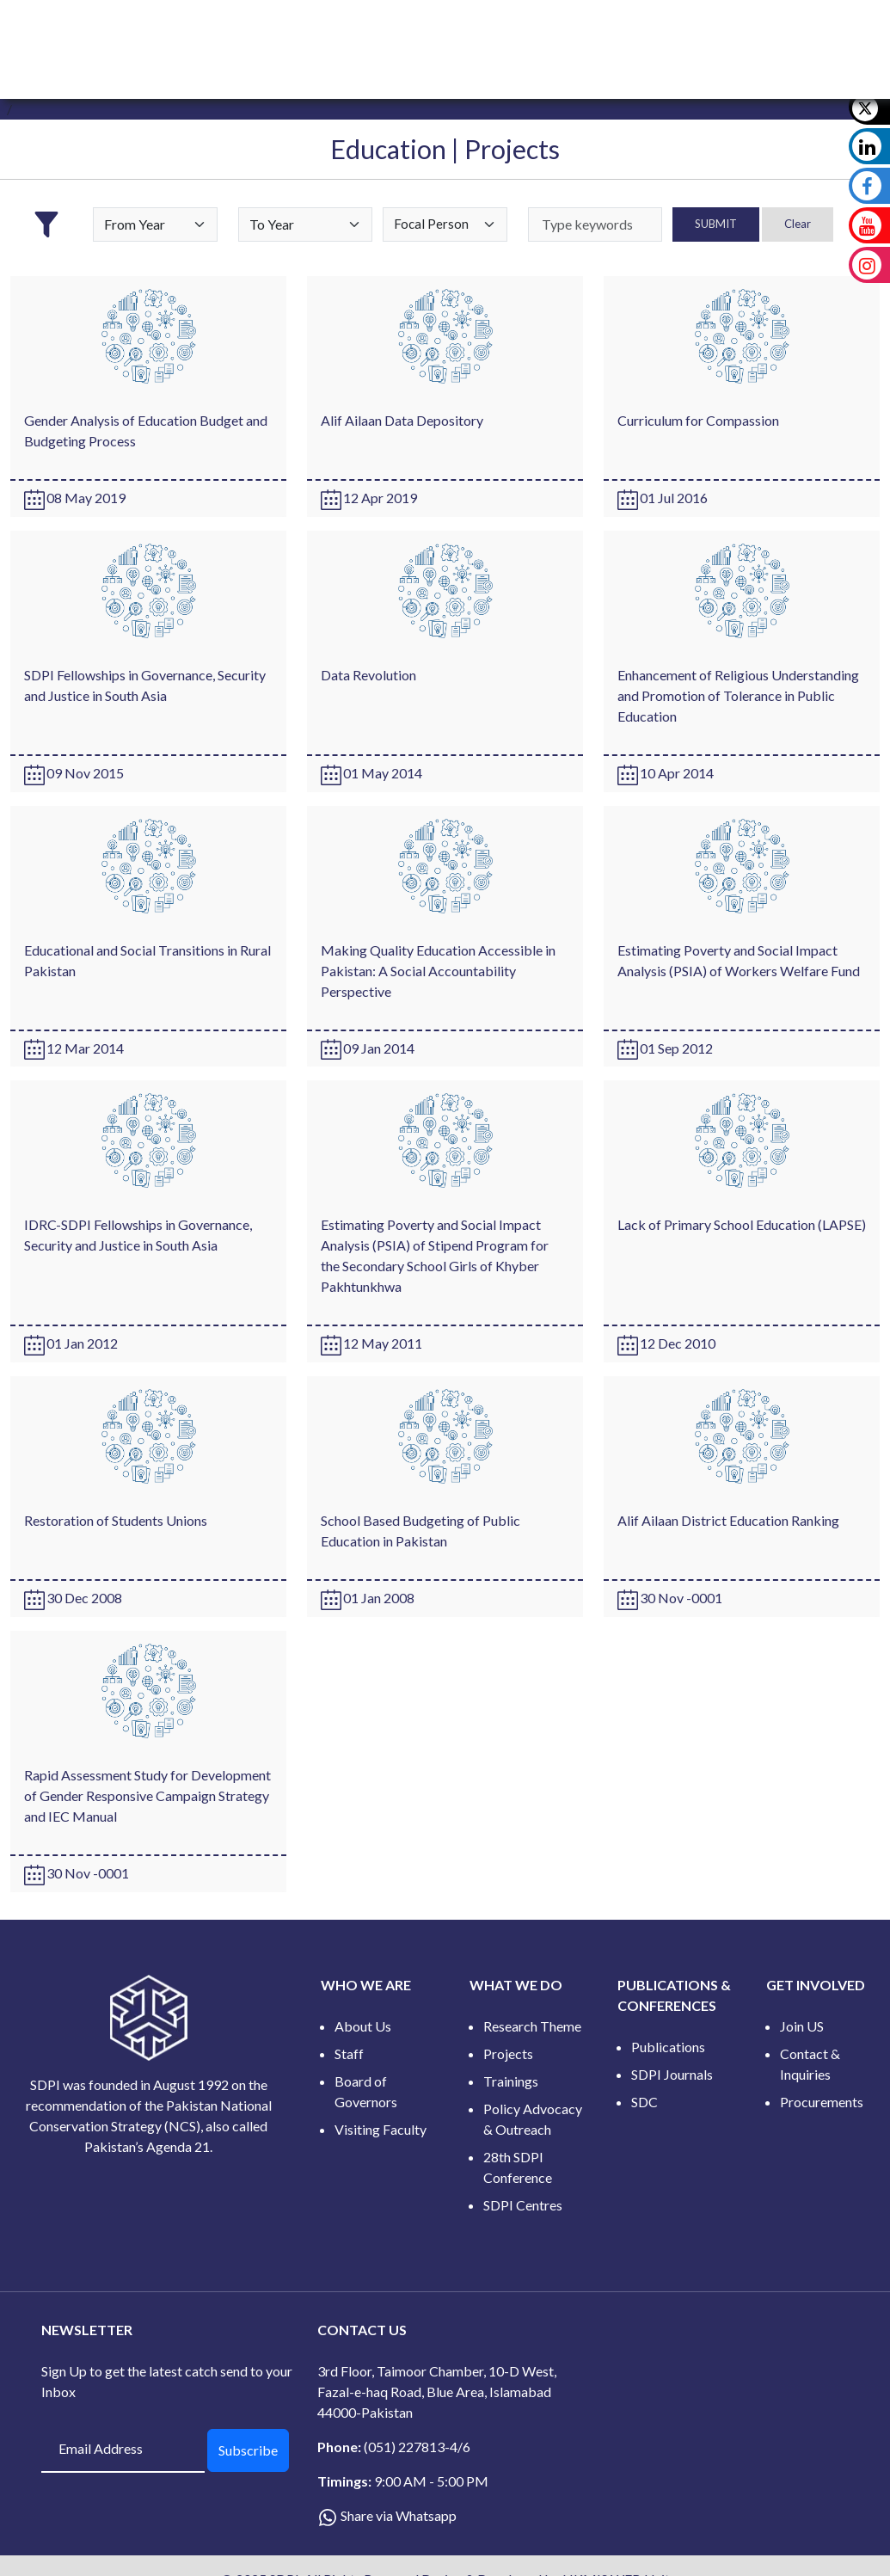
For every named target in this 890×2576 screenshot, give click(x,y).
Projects (508, 2053)
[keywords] (595, 224)
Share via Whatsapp (399, 2515)
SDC (644, 2101)
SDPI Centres (522, 2205)
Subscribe (248, 2450)
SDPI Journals (672, 2074)
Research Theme (532, 2026)
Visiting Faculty (381, 2129)
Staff (349, 2053)
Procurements (821, 2101)
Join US (802, 2026)
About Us (363, 2026)
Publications (668, 2046)
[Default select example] (155, 224)
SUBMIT (716, 224)
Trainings (510, 2081)
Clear (797, 224)
